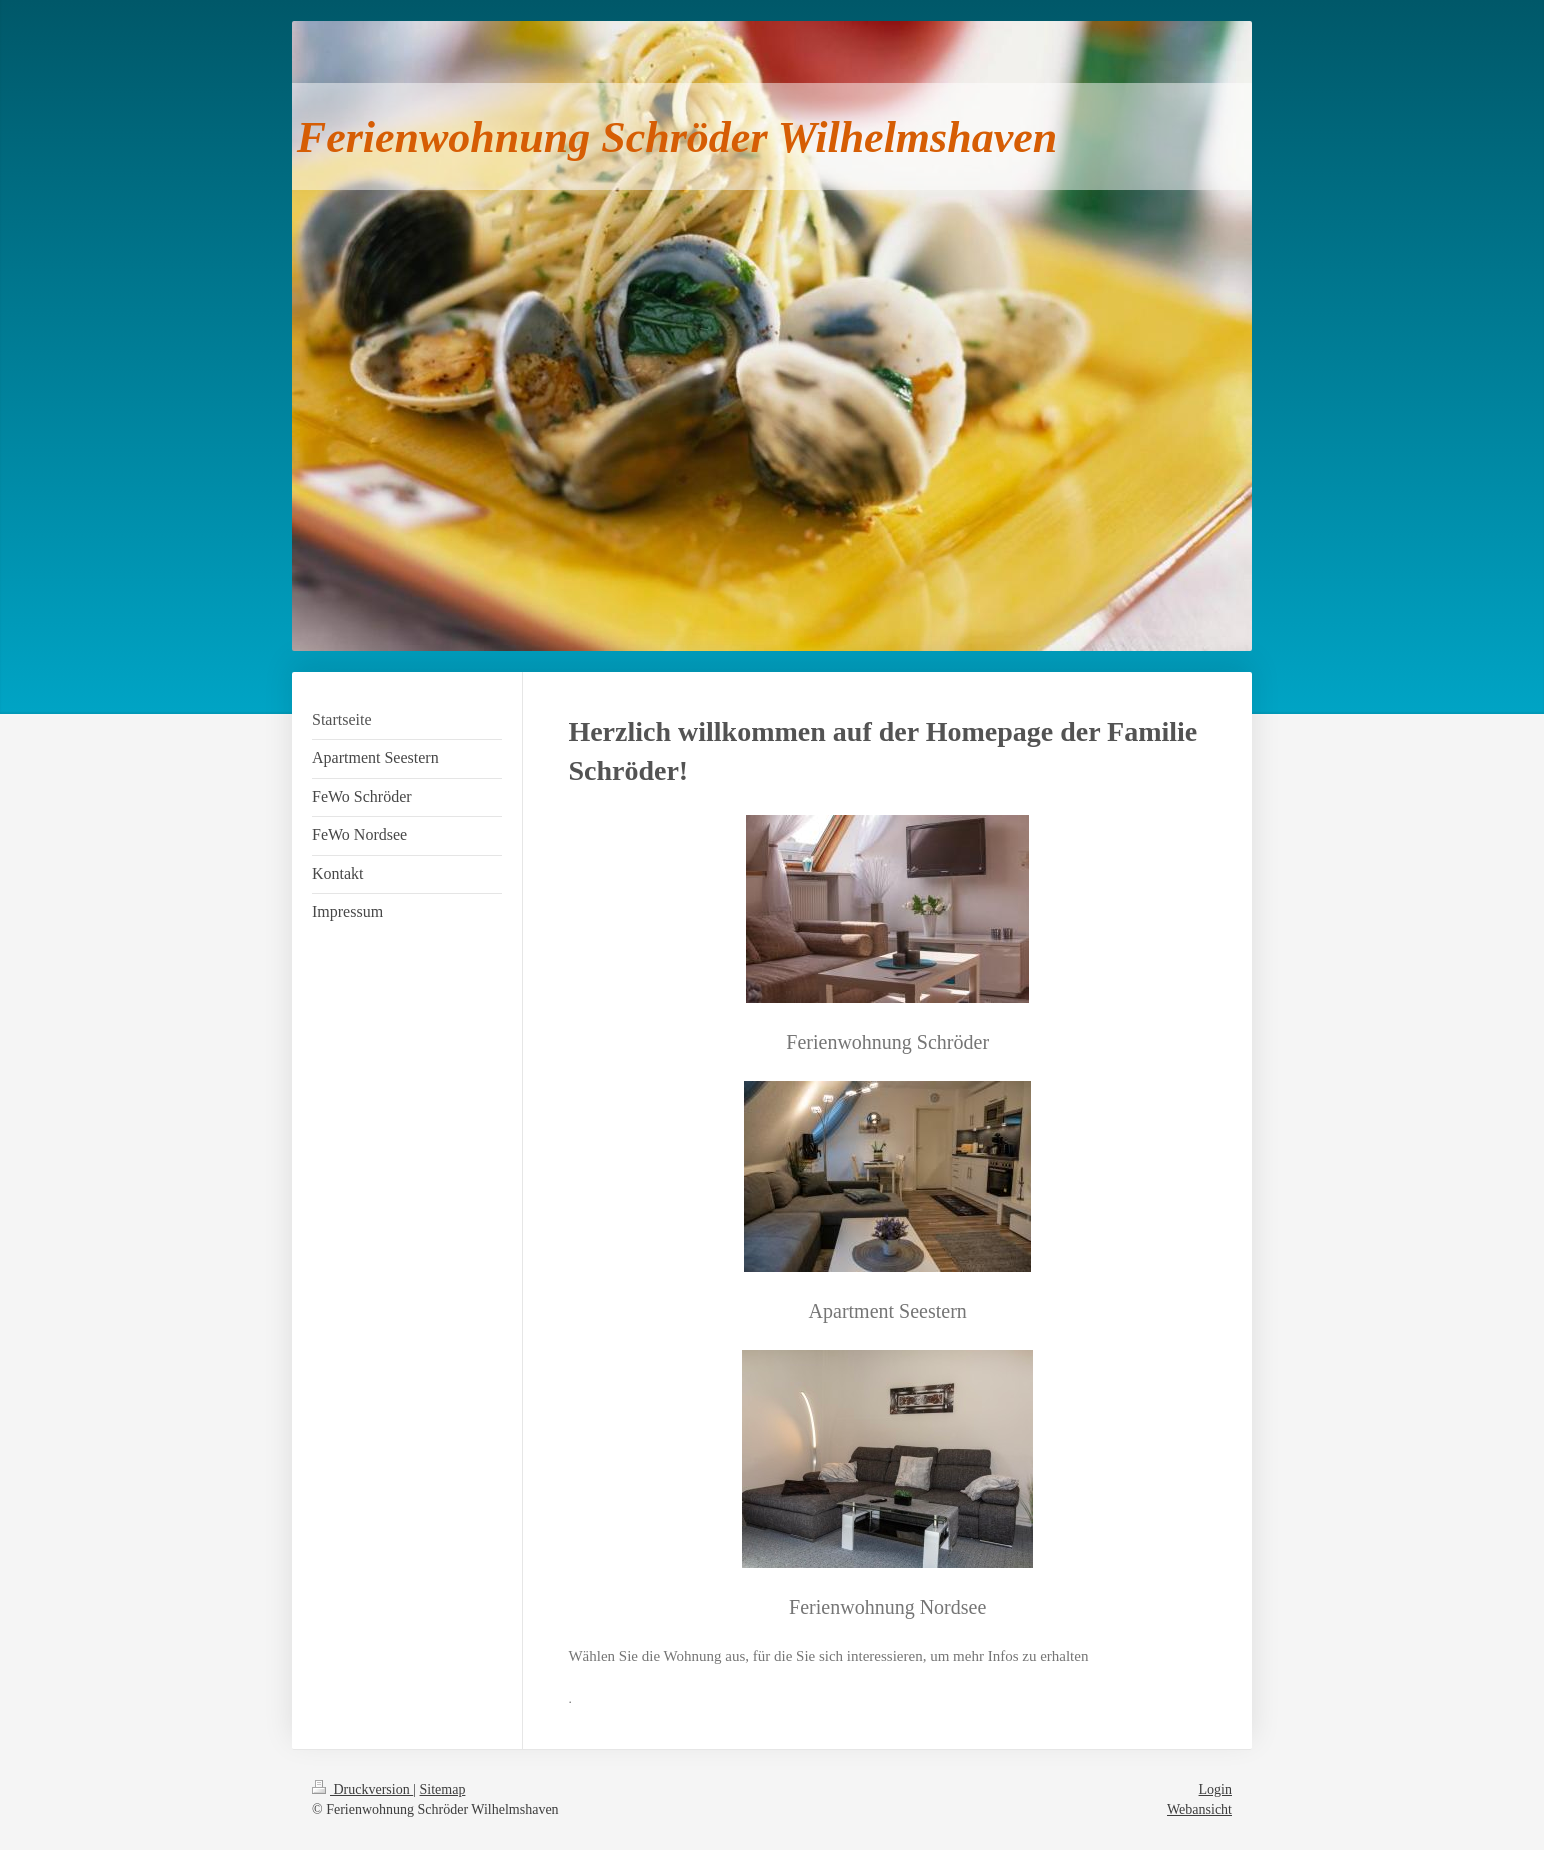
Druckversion (362, 1789)
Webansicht (1199, 1809)
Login (1215, 1789)
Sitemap (443, 1789)
